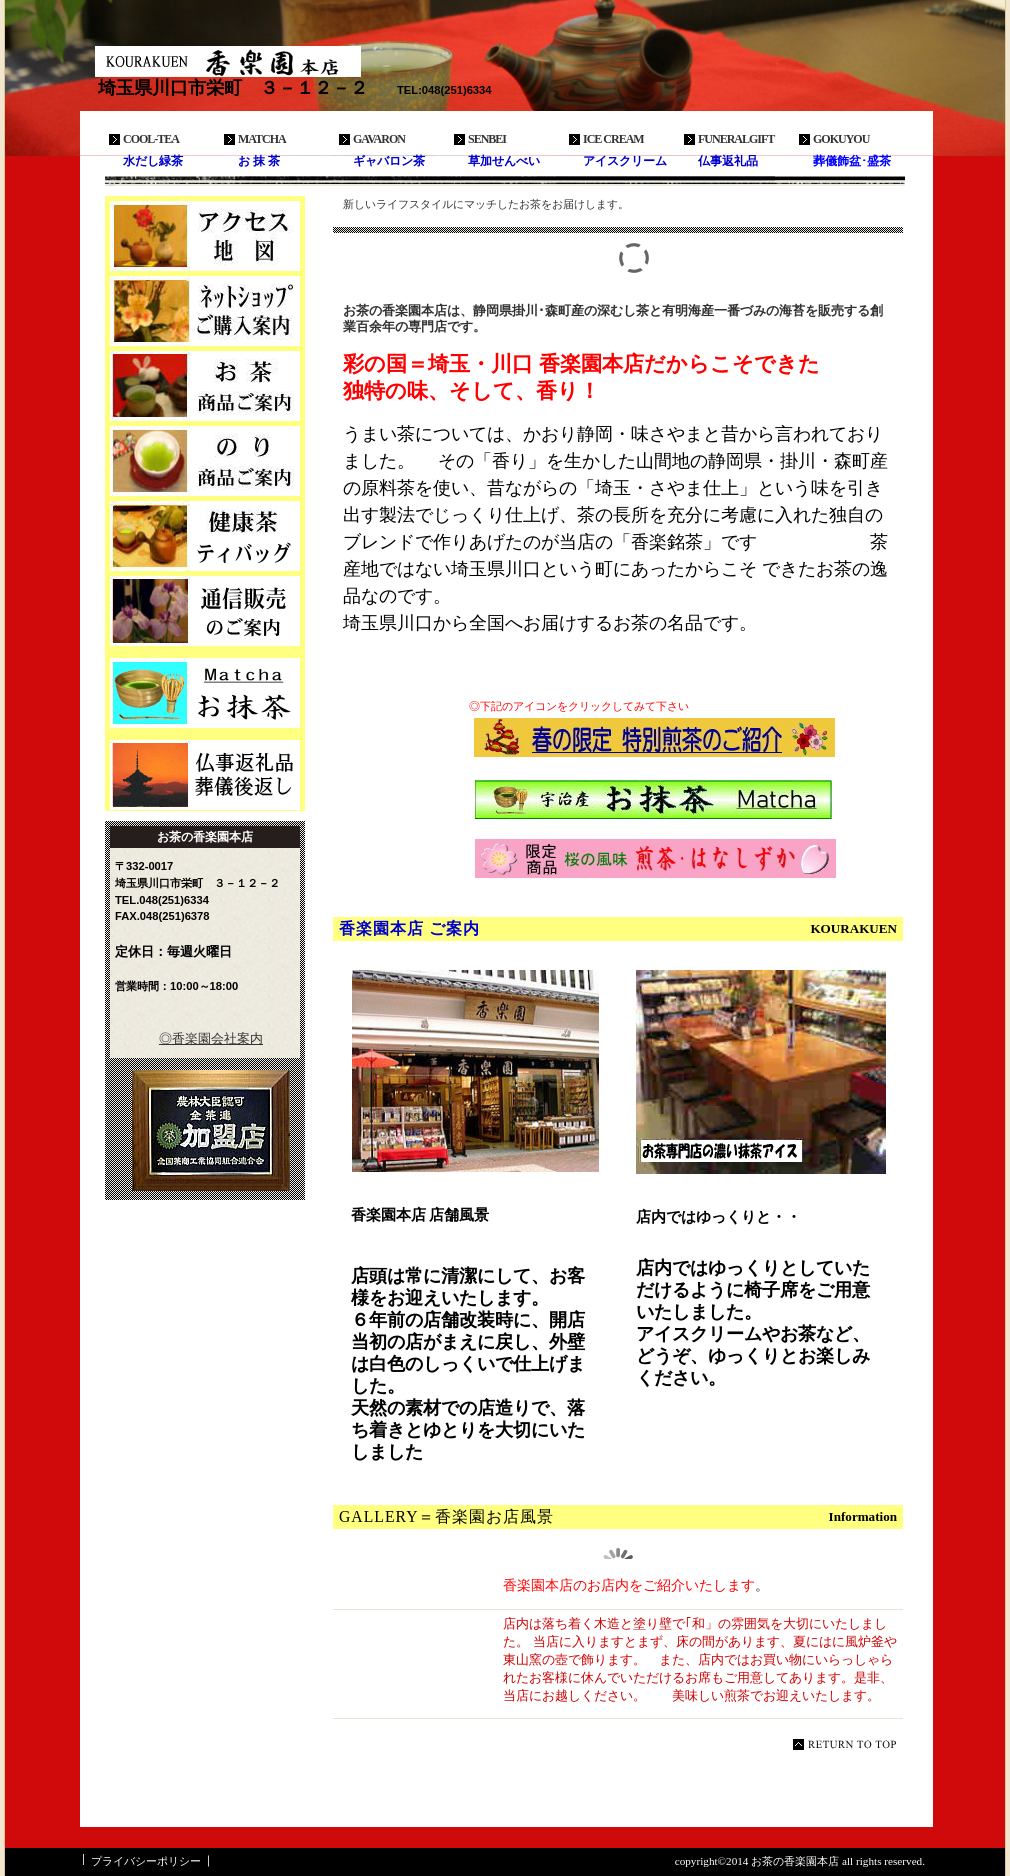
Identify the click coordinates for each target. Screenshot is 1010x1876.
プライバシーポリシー (146, 1861)
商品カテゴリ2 (205, 461)
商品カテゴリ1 (205, 386)
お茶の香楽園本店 (245, 61)
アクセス (205, 236)
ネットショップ (205, 311)
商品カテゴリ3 (205, 536)
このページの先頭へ (848, 1744)
